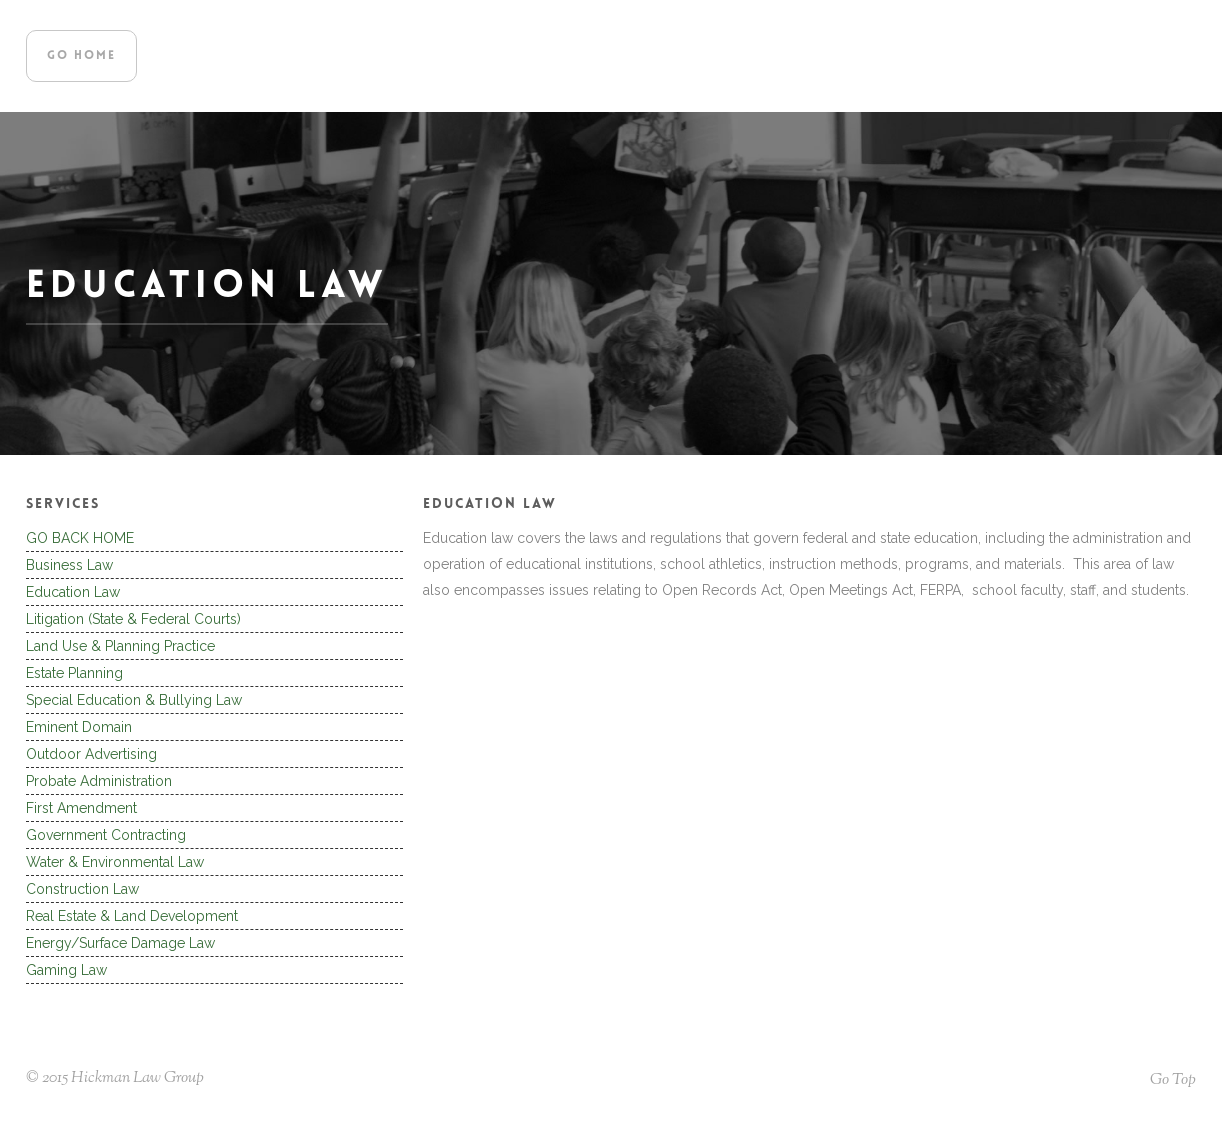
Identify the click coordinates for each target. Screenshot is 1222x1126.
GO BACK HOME (80, 538)
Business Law (69, 565)
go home (81, 56)
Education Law (73, 592)
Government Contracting (106, 835)
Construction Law (82, 889)
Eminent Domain (79, 727)
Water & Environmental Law (115, 862)
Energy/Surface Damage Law (120, 943)
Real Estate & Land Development (132, 916)
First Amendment (81, 808)
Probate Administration (99, 781)
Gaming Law (66, 970)
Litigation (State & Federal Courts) (133, 619)
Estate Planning (74, 673)
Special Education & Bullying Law (134, 700)
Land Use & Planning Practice (120, 646)
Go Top (1173, 1080)
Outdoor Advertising (91, 754)
